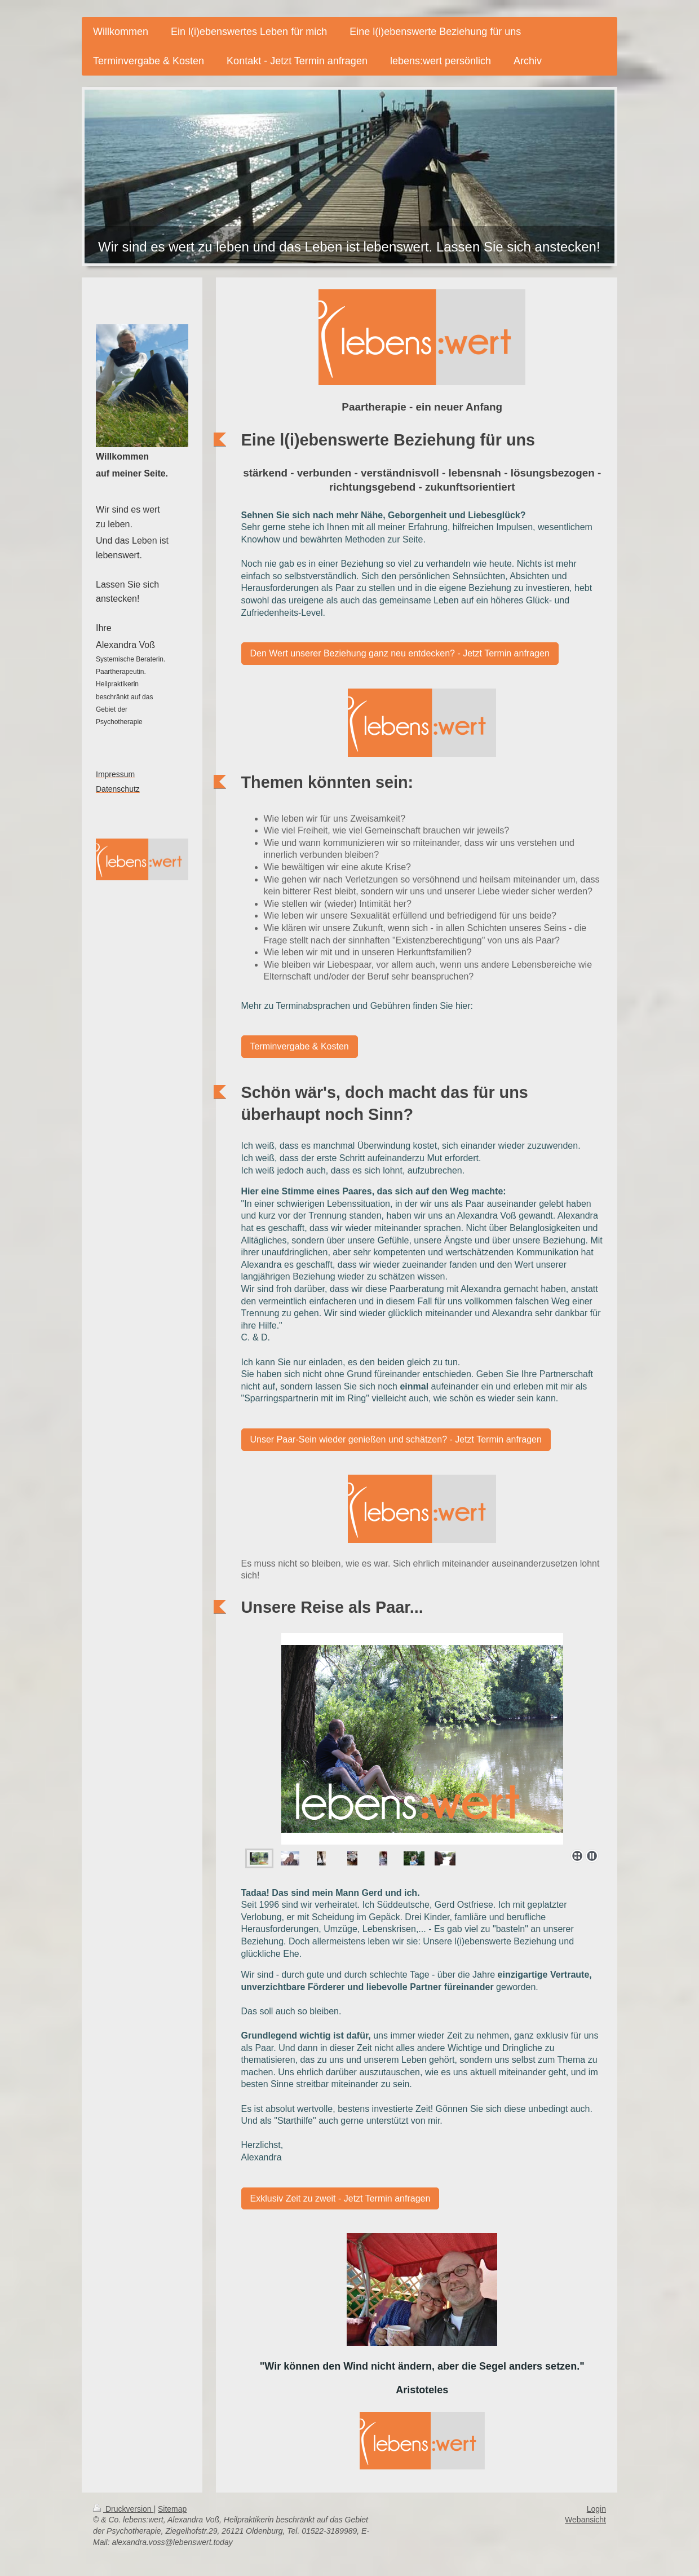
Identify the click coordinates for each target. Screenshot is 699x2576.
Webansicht (585, 2519)
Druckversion (123, 2508)
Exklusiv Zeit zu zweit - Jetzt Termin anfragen (340, 2198)
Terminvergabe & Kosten (299, 1046)
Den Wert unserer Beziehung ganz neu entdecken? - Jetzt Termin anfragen (400, 653)
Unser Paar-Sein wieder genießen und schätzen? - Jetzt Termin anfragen (396, 1439)
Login (596, 2508)
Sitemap (172, 2508)
